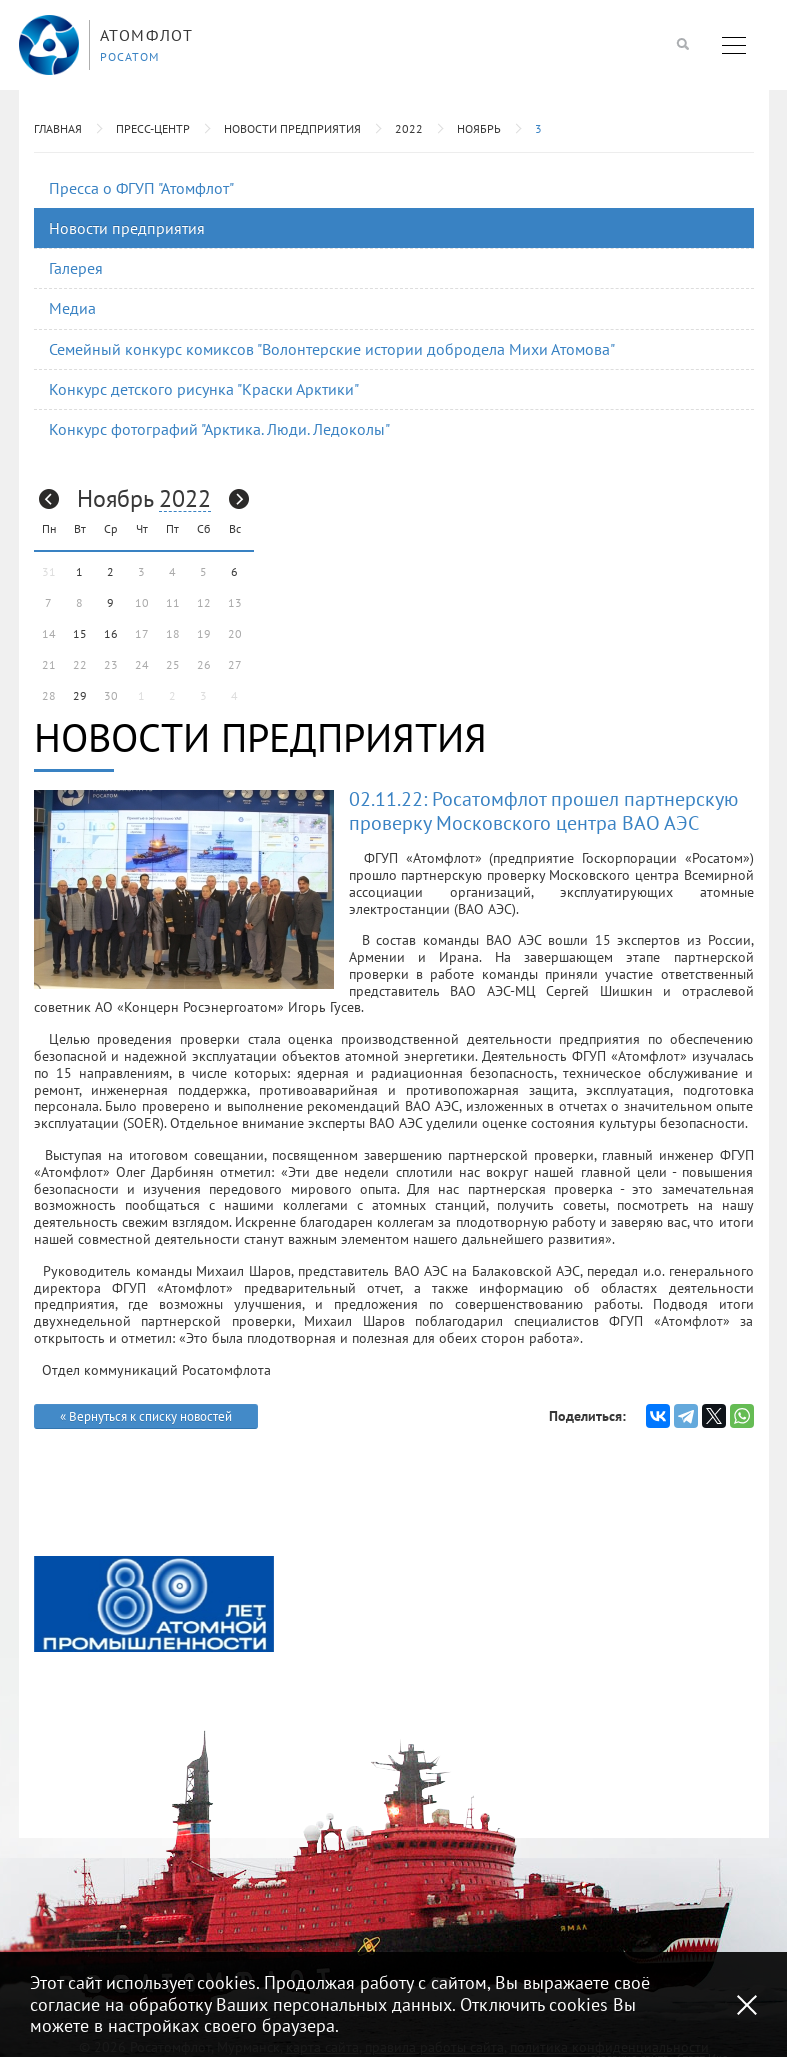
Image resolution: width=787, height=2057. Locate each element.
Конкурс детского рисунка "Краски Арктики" (204, 389)
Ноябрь (479, 128)
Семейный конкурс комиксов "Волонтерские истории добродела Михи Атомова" (332, 349)
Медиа (72, 308)
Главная (58, 128)
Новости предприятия (292, 128)
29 (80, 695)
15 (80, 633)
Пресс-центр (153, 128)
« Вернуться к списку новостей (146, 1416)
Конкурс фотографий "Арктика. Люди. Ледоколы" (219, 429)
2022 (409, 128)
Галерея (76, 268)
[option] (154, 1604)
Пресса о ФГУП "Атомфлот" (141, 188)
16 (111, 633)
